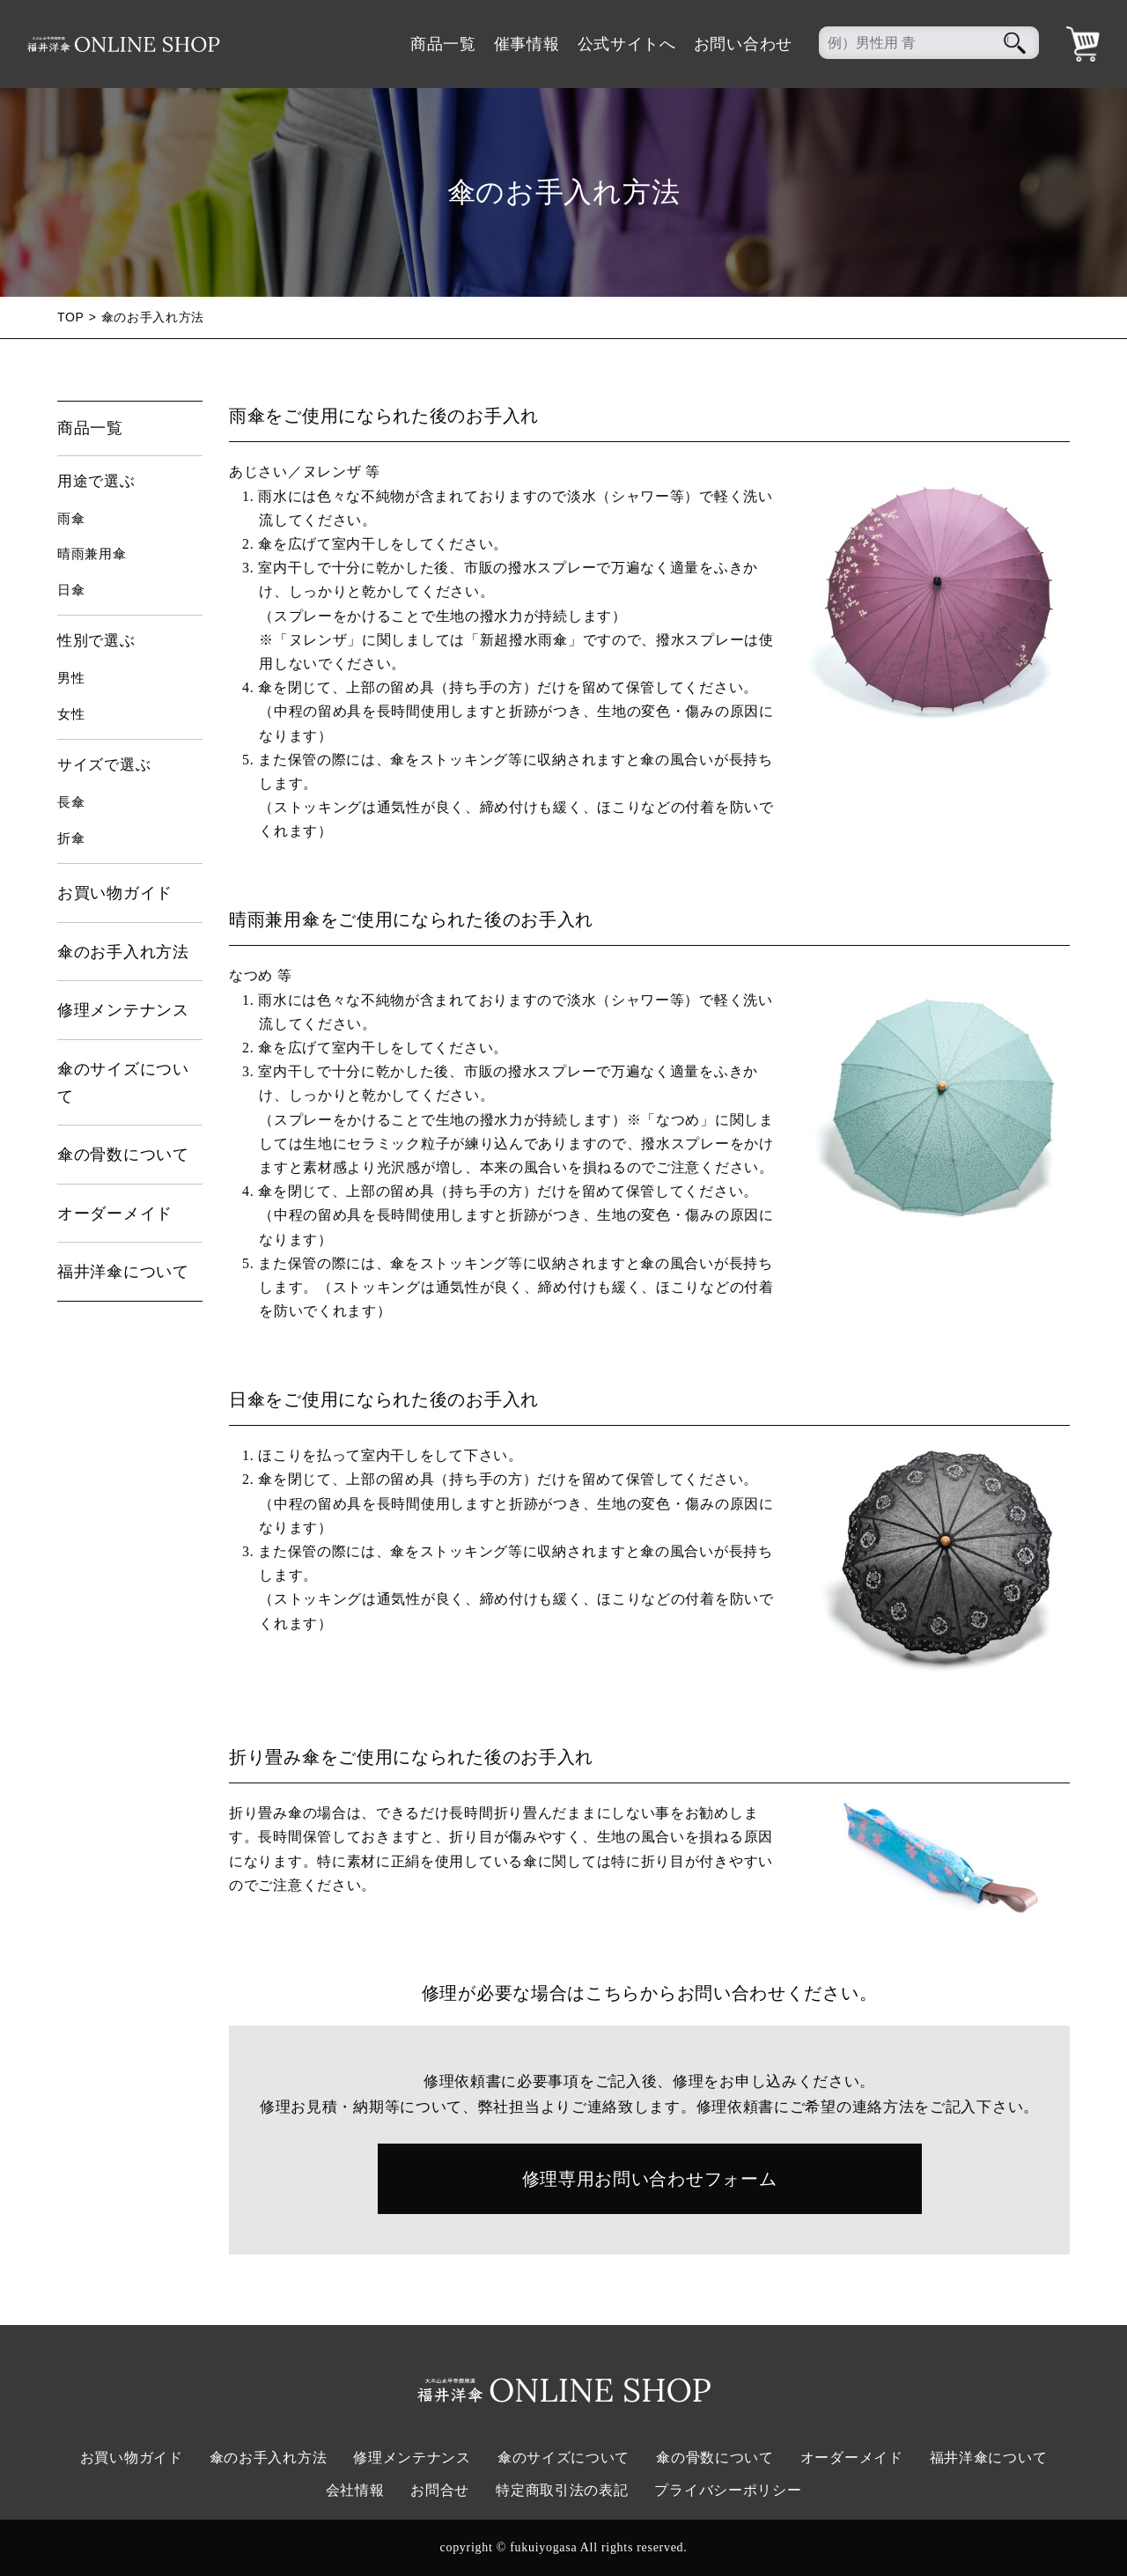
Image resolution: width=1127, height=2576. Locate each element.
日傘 (71, 590)
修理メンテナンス (123, 1010)
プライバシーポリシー (727, 2490)
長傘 (71, 802)
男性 (71, 678)
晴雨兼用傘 (92, 554)
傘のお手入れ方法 (123, 952)
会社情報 (355, 2490)
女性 (71, 714)
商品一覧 (443, 44)
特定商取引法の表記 (562, 2490)
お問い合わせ (743, 44)
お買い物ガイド (115, 893)
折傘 (71, 838)
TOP (71, 317)
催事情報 (527, 44)
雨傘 (71, 519)
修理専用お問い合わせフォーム (649, 2178)
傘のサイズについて (123, 1082)
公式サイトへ (627, 44)
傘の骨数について (123, 1154)
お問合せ (439, 2490)
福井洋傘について (123, 1272)
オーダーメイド (115, 1213)
